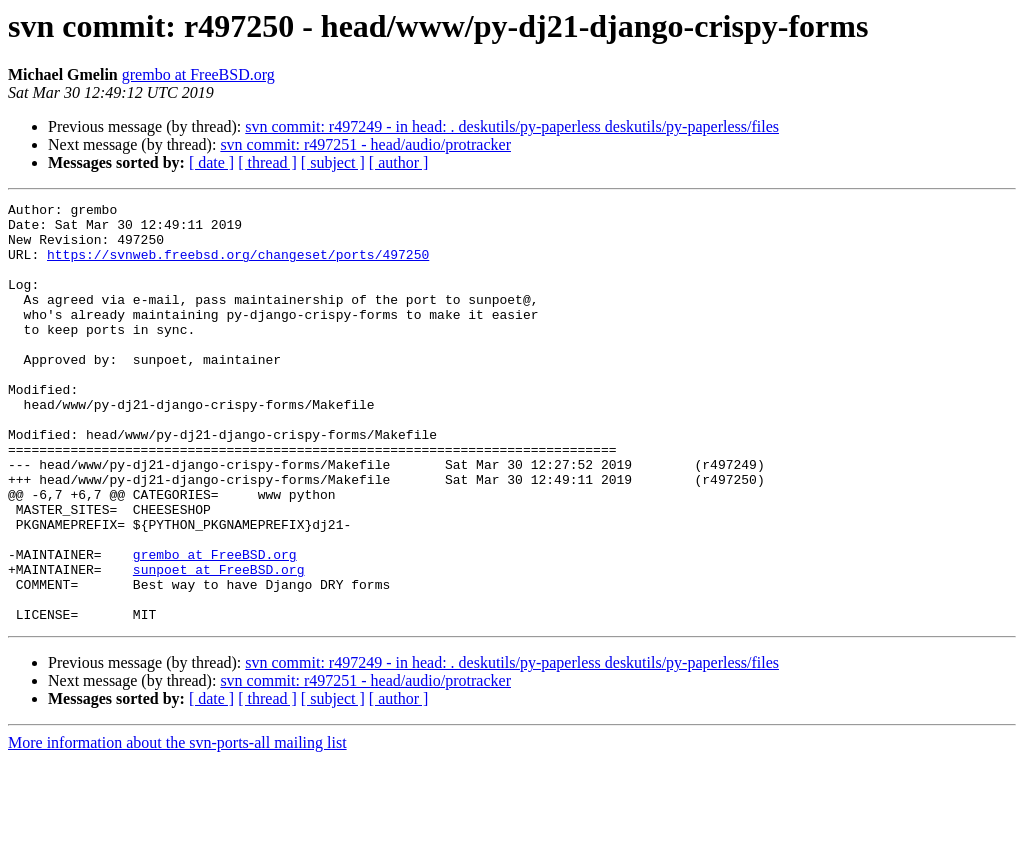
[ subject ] (333, 162)
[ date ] (211, 162)
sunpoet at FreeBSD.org (219, 644)
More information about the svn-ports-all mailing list (177, 826)
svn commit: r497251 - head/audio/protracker (365, 144)
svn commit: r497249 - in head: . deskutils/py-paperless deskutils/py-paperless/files (512, 126)
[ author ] (399, 162)
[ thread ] (267, 162)
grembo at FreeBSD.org (198, 74)
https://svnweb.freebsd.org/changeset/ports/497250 (238, 266)
